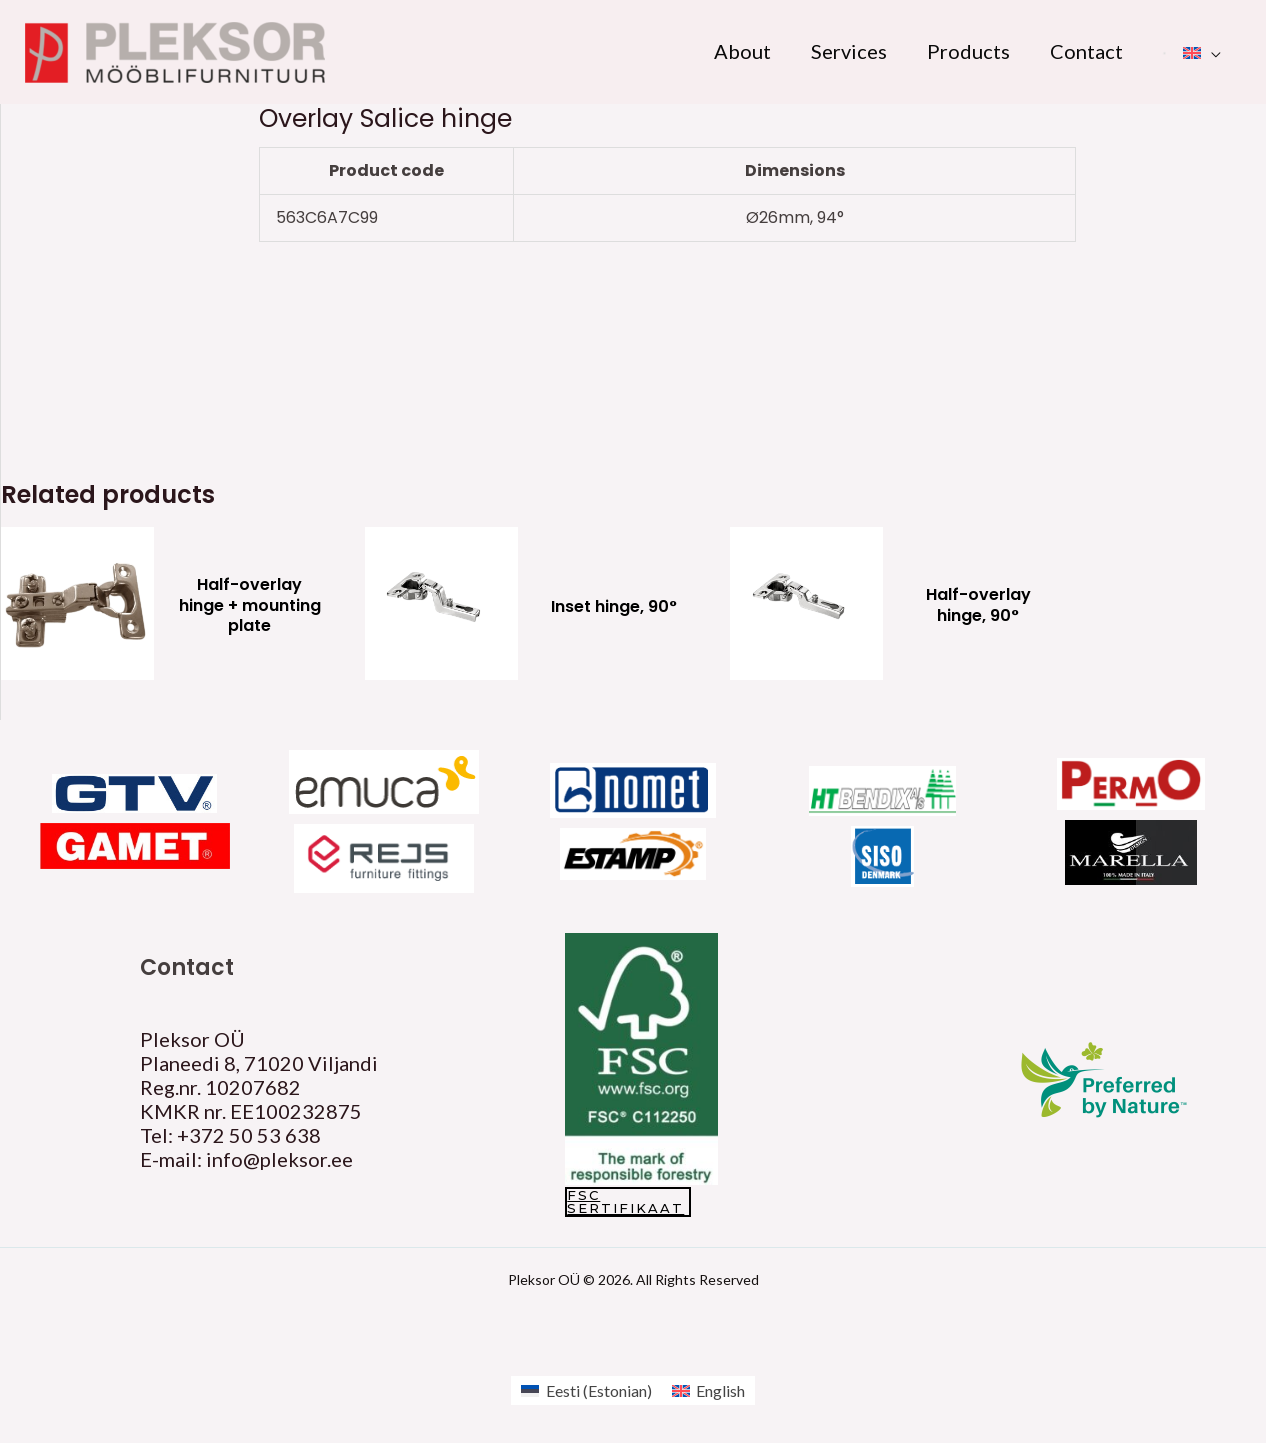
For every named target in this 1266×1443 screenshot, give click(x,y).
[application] (1211, 51)
